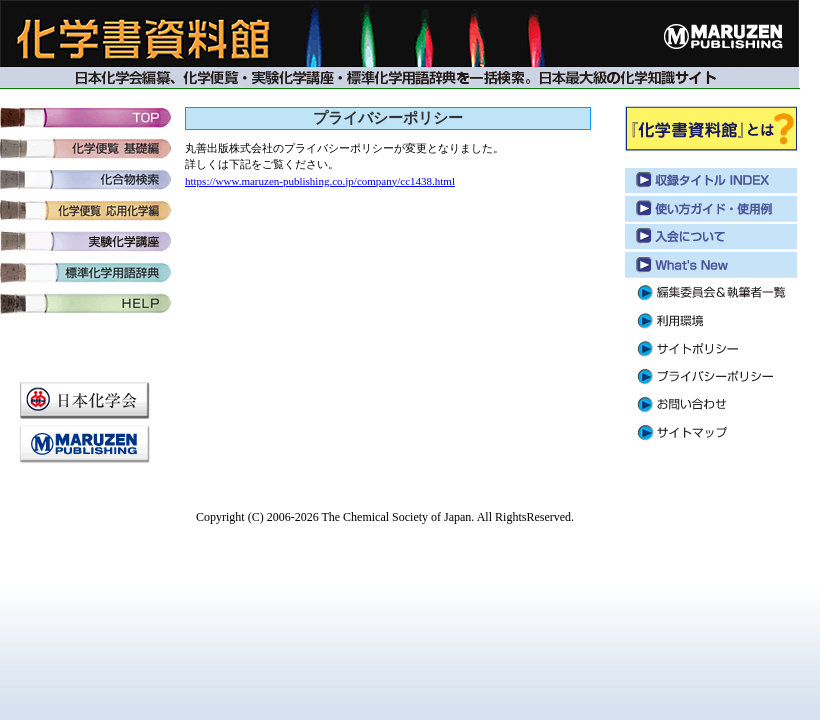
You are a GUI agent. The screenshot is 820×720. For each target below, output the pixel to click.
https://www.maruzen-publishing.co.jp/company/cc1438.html (320, 181)
